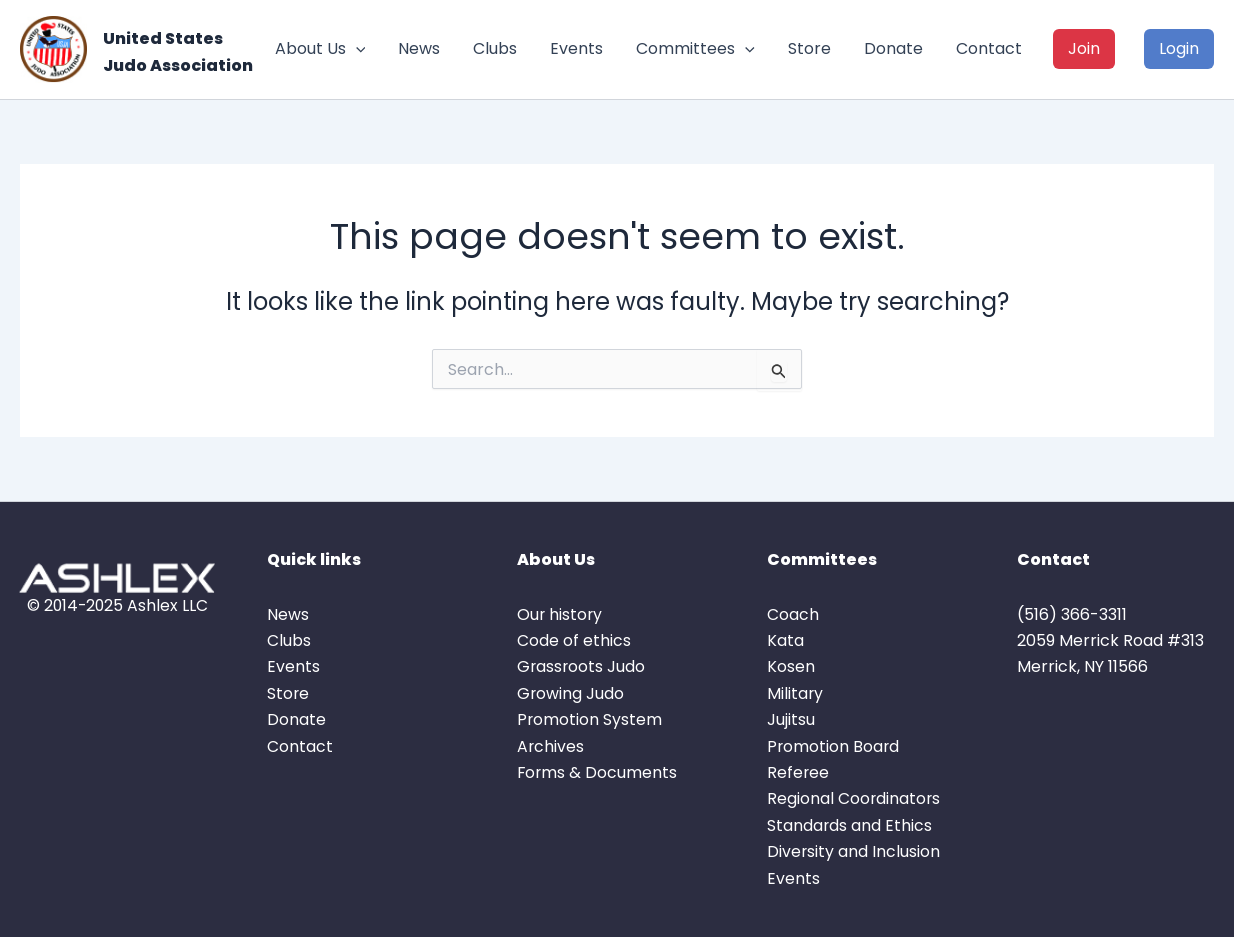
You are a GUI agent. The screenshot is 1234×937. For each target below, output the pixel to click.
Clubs (495, 48)
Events (576, 48)
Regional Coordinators (854, 798)
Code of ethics (574, 640)
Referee (798, 772)
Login (1179, 48)
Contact (989, 48)
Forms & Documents (598, 772)
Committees (695, 49)
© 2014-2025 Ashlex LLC (117, 605)
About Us (320, 49)
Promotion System (590, 719)
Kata (785, 640)
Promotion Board (834, 746)
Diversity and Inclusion (854, 851)
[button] (356, 49)
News (419, 48)
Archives (551, 746)
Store (809, 48)
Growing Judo (571, 693)
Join (1084, 48)
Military (795, 693)
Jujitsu (791, 719)
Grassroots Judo (582, 666)
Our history (560, 614)
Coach (793, 614)
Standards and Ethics (850, 825)
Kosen (791, 666)
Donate (893, 48)
